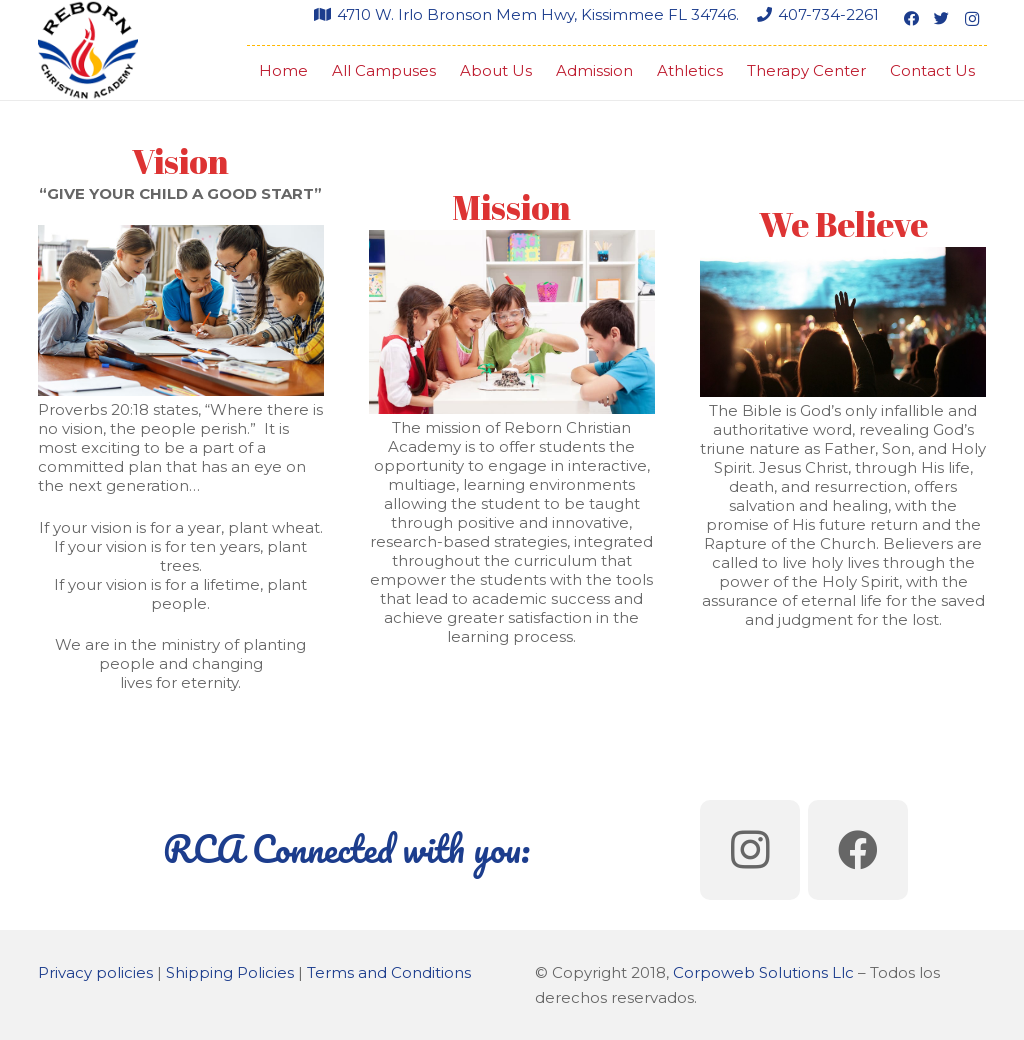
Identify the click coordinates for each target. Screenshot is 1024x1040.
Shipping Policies (230, 972)
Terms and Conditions (389, 972)
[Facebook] (912, 19)
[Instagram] (972, 19)
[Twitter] (942, 19)
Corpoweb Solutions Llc (763, 972)
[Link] (88, 50)
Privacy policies (95, 972)
